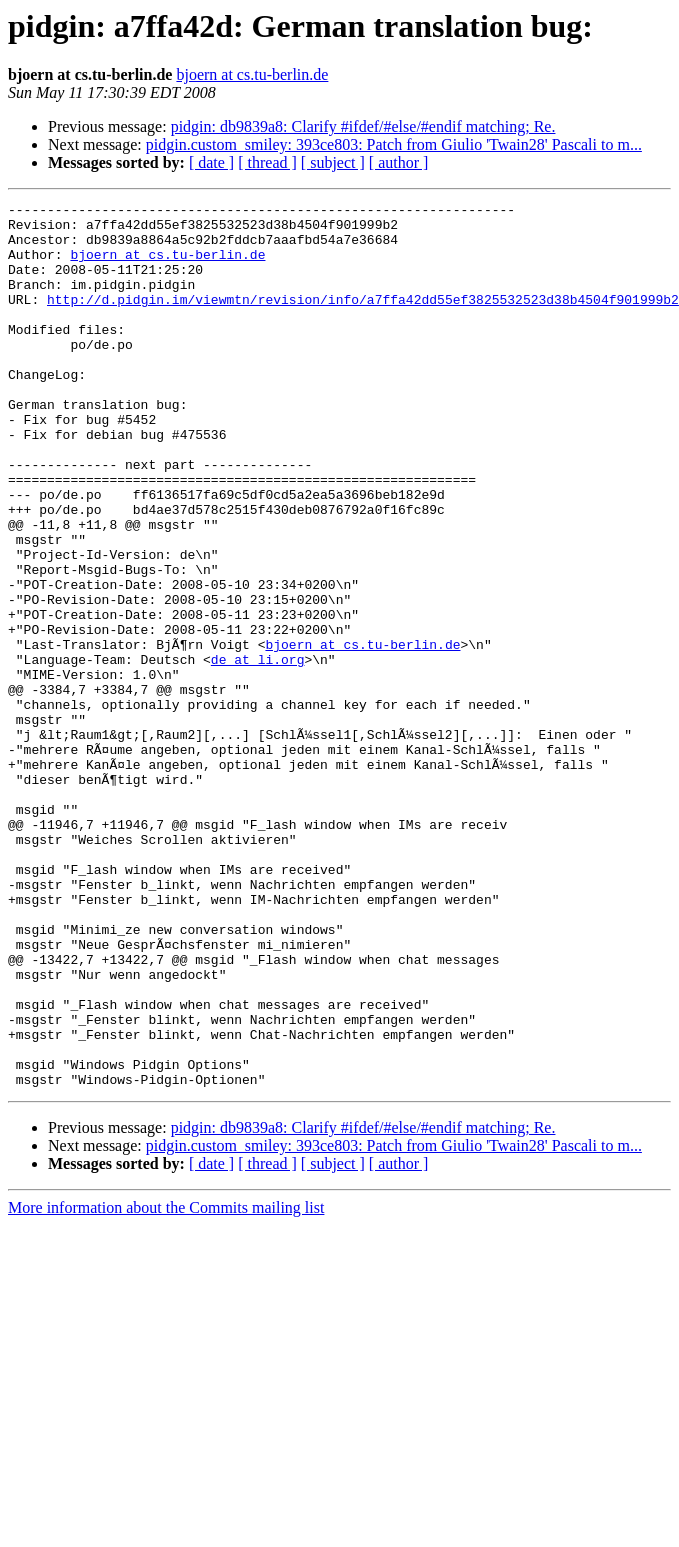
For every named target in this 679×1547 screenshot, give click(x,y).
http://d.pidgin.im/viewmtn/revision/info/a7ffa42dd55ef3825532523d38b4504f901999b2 (363, 320)
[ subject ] (333, 162)
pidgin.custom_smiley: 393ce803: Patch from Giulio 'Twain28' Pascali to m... (394, 144)
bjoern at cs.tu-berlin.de (252, 74)
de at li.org (258, 752)
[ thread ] (267, 162)
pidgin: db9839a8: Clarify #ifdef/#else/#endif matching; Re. (363, 126)
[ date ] (211, 162)
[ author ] (399, 162)
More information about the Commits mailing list (166, 1384)
